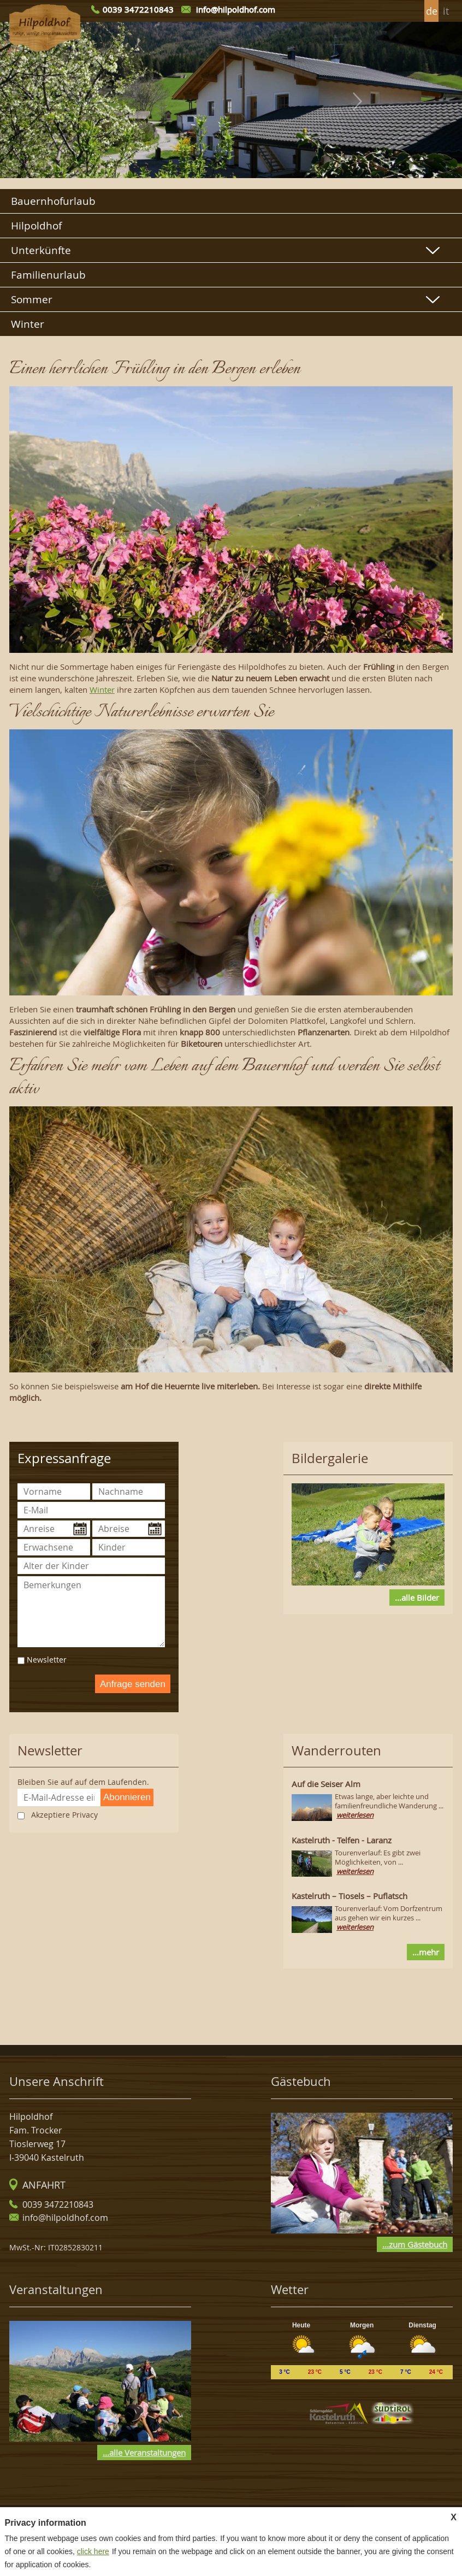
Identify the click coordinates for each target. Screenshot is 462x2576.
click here (93, 2551)
